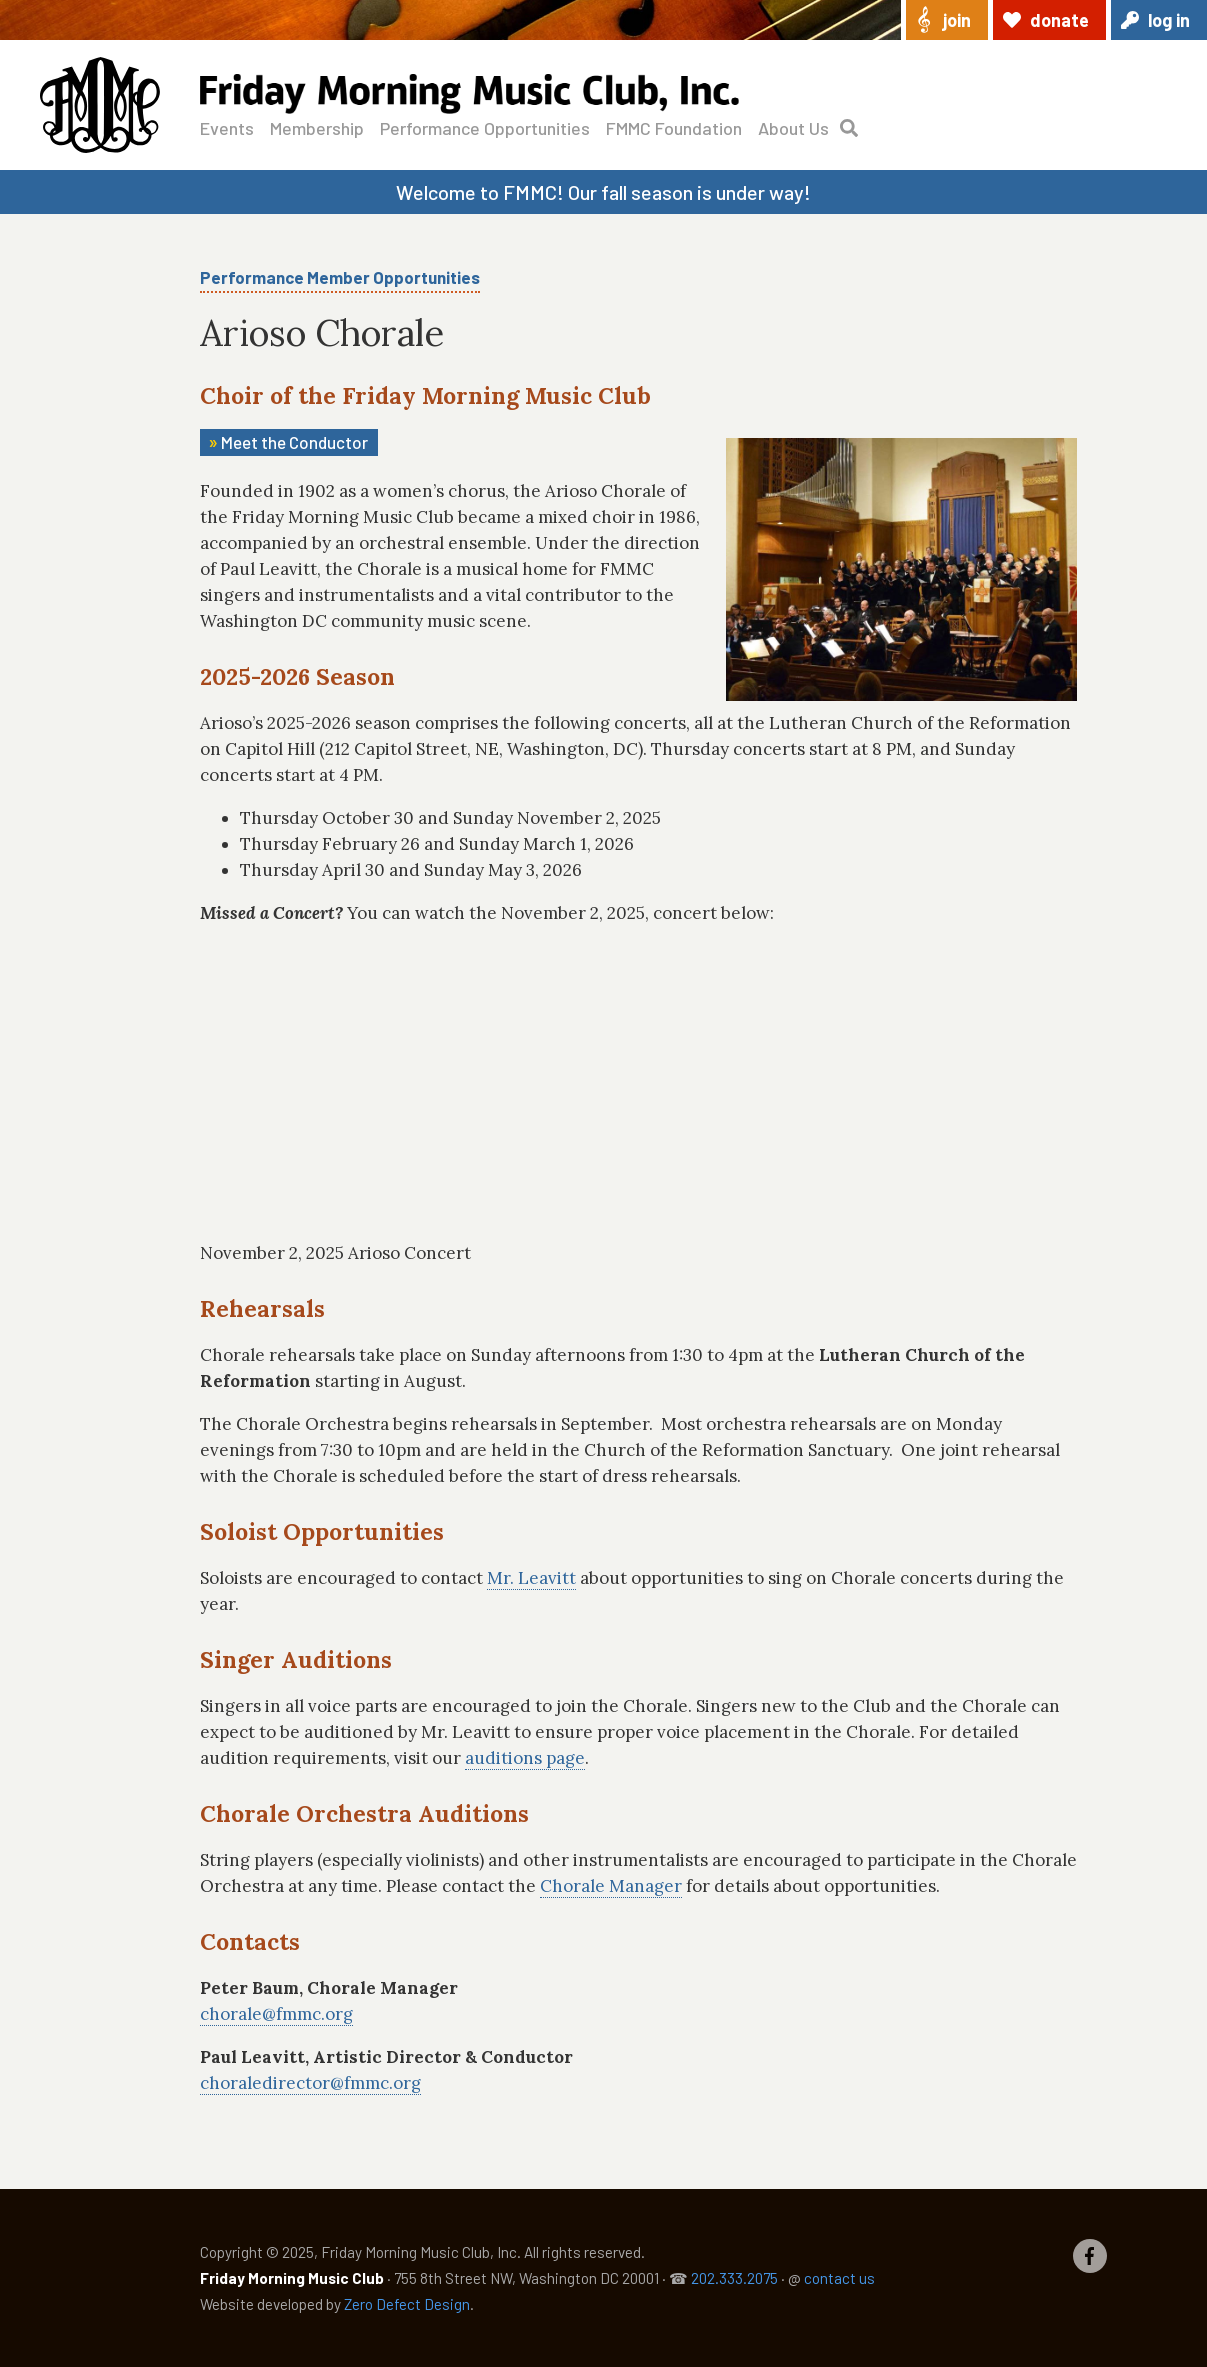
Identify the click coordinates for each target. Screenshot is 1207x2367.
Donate (1059, 20)
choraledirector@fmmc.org (310, 2083)
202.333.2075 (734, 2278)
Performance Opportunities (485, 128)
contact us (839, 2278)
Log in (1169, 20)
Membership (317, 128)
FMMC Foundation (674, 128)
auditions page (525, 1758)
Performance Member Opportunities (340, 277)
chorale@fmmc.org (276, 2014)
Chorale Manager (611, 1886)
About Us (793, 128)
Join (957, 20)
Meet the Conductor (294, 442)
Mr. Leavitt (531, 1578)
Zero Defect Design (407, 2304)
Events (227, 128)
